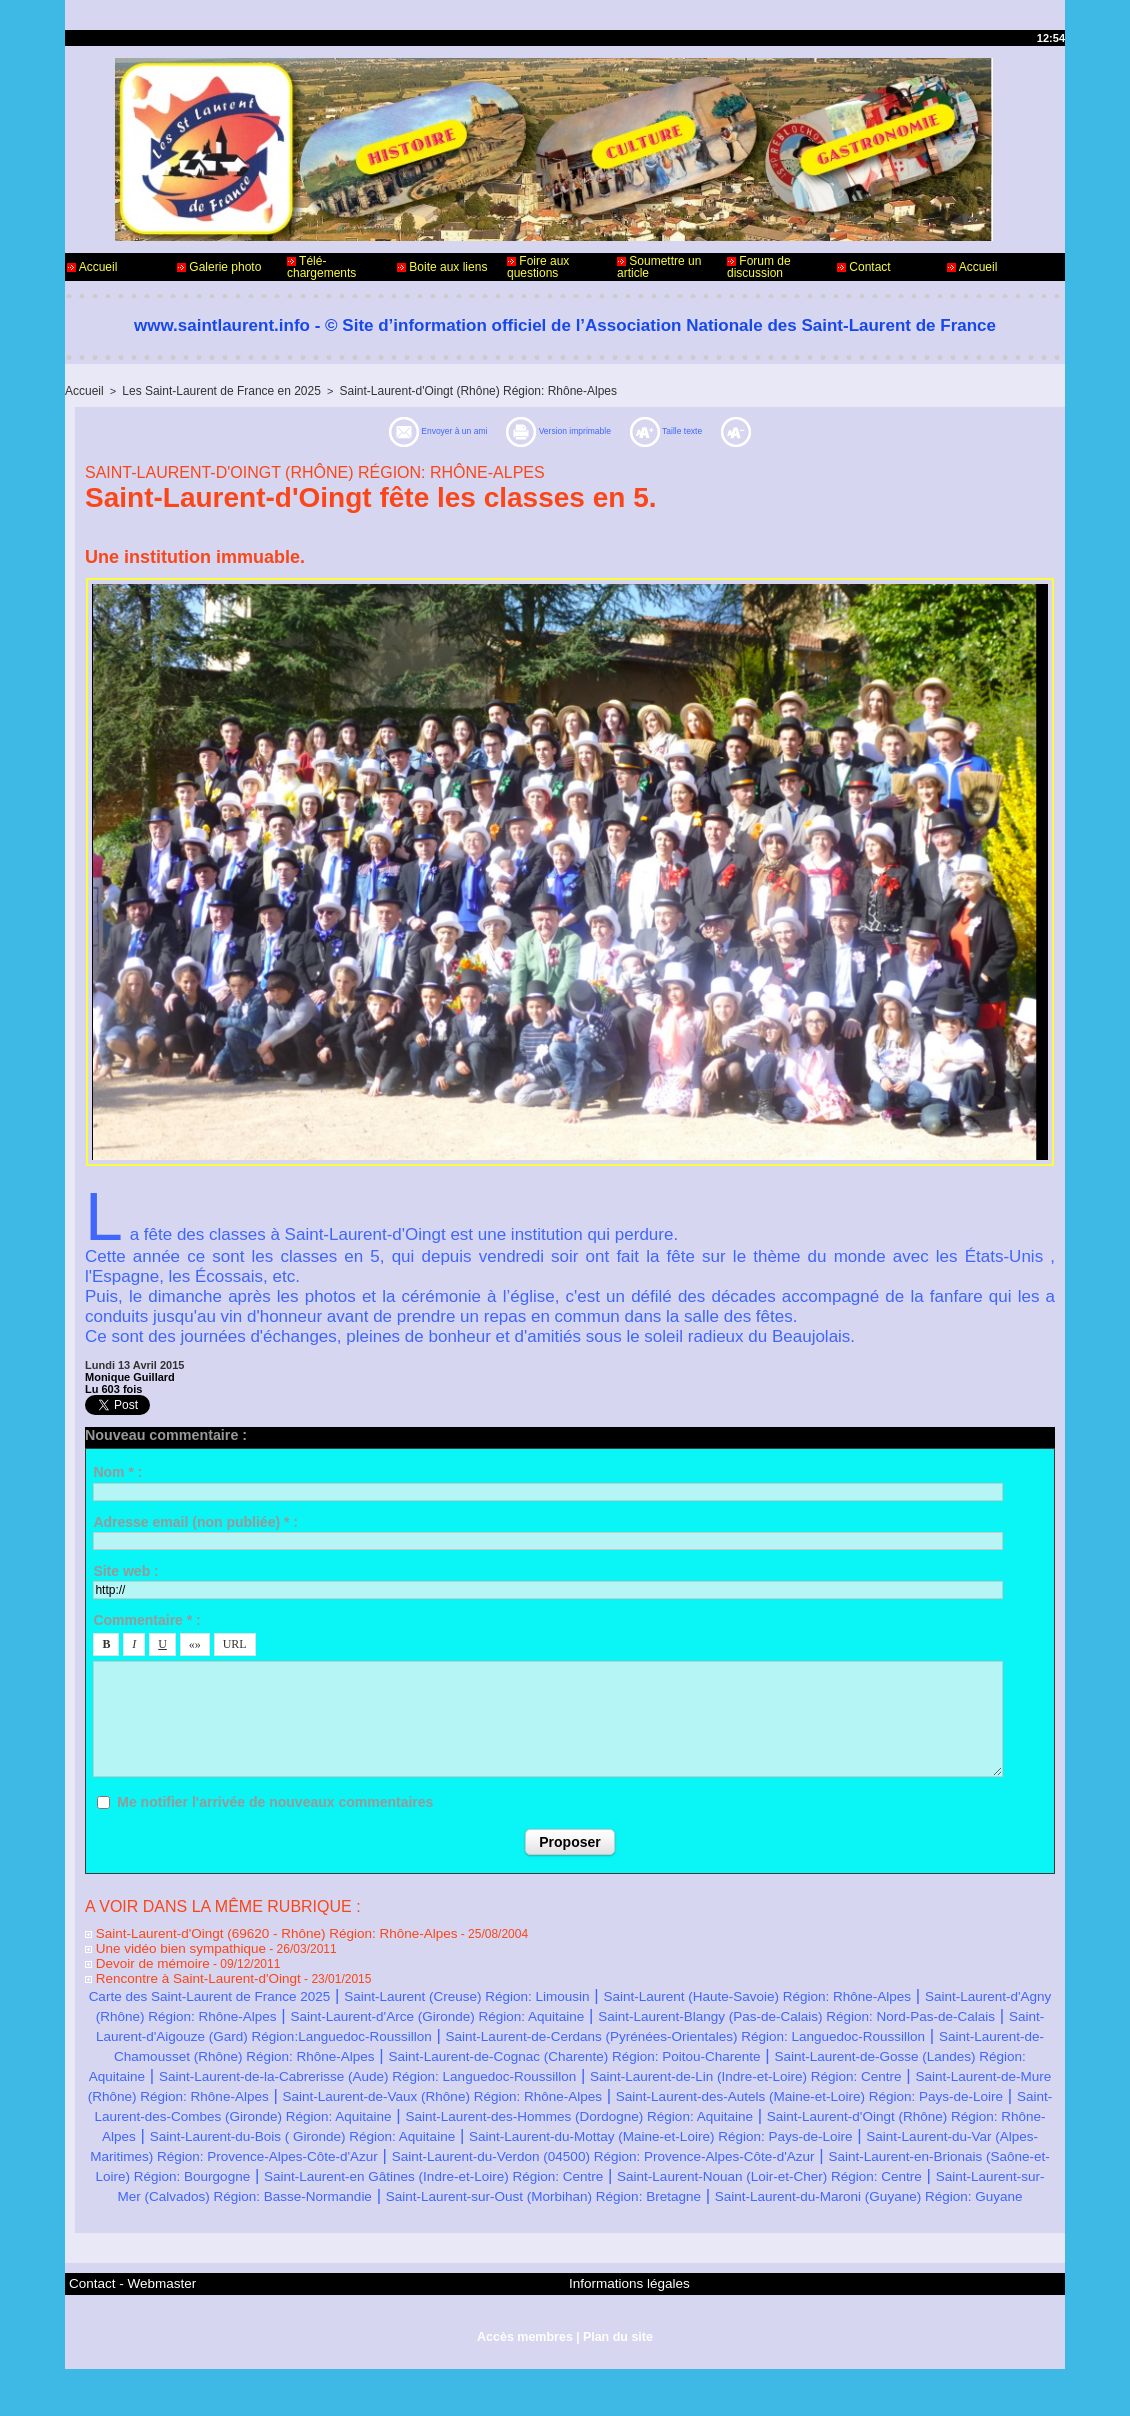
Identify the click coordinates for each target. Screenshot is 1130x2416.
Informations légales (620, 2334)
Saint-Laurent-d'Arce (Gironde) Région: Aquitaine (800, 2008)
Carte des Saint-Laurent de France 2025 (259, 1988)
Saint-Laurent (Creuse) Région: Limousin (579, 1988)
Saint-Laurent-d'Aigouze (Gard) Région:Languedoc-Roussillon (799, 2028)
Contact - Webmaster (123, 2334)
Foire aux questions (538, 267)
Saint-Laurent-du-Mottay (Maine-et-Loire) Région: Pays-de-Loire (629, 2168)
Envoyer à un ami (379, 429)
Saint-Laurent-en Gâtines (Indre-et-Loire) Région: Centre (813, 2208)
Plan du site (615, 2384)
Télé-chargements (321, 267)
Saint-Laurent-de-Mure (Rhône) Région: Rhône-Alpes (422, 2108)
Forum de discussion (759, 267)
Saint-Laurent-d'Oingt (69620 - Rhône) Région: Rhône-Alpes (251, 1930)
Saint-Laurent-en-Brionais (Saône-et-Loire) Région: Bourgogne (349, 2208)
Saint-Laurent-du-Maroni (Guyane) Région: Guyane (752, 2248)
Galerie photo (219, 267)
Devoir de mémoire (141, 1958)
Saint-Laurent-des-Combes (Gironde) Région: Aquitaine (816, 2128)
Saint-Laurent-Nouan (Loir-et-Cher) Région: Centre (305, 2228)
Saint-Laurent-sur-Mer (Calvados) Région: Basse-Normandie (739, 2228)
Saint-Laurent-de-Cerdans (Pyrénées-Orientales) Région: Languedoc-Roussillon (416, 2048)
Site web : (125, 1569)
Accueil (92, 267)
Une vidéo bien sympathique (166, 1944)
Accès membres (526, 2384)
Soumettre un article (659, 267)
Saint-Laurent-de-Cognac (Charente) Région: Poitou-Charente (524, 2068)
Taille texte (737, 429)
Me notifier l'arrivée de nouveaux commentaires (275, 1800)
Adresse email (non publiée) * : (195, 1520)
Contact (864, 267)
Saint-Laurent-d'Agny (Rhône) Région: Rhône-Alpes (405, 2008)
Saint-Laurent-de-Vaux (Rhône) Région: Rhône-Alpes (838, 2108)
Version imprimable (571, 429)
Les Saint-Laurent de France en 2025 (210, 390)
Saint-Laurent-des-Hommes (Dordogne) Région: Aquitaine (306, 2148)
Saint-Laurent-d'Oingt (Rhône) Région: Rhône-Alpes (447, 390)
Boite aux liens (442, 267)
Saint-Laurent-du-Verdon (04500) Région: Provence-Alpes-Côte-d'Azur (785, 2188)
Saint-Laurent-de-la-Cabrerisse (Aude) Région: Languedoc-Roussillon (499, 2088)
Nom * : (117, 1470)
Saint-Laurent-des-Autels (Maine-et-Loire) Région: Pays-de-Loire (349, 2128)
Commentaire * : (146, 1618)
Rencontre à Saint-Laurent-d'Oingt (181, 1972)
